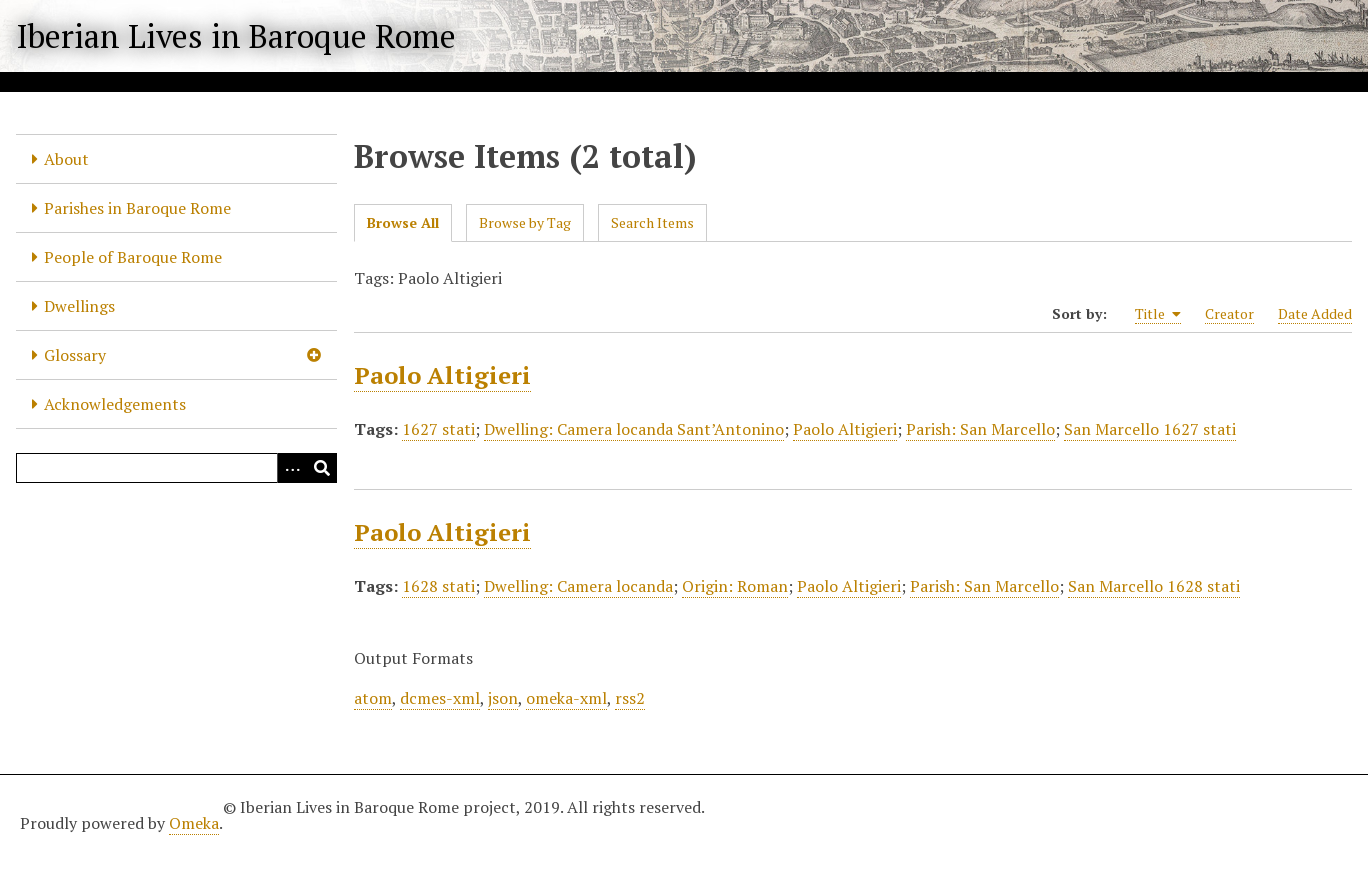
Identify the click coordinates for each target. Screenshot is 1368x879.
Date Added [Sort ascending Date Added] (1315, 313)
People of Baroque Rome (133, 257)
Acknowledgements (115, 404)
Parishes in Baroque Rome (137, 208)
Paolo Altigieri (442, 375)
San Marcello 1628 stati (1154, 586)
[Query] (176, 468)
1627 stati (438, 429)
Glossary (75, 355)
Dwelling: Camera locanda (578, 586)
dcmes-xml (440, 698)
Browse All (403, 222)
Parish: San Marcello (980, 429)
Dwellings (79, 306)
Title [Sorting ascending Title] (1158, 314)
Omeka (194, 823)
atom (373, 698)
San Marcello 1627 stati (1150, 429)
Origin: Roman (735, 586)
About (66, 159)
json (503, 698)
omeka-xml (566, 698)
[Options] (292, 468)
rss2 (630, 698)
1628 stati (438, 586)
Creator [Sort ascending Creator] (1229, 313)
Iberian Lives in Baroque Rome (236, 36)
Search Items (652, 222)
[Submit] (322, 468)
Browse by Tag (525, 222)
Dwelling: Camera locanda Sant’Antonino (634, 429)
